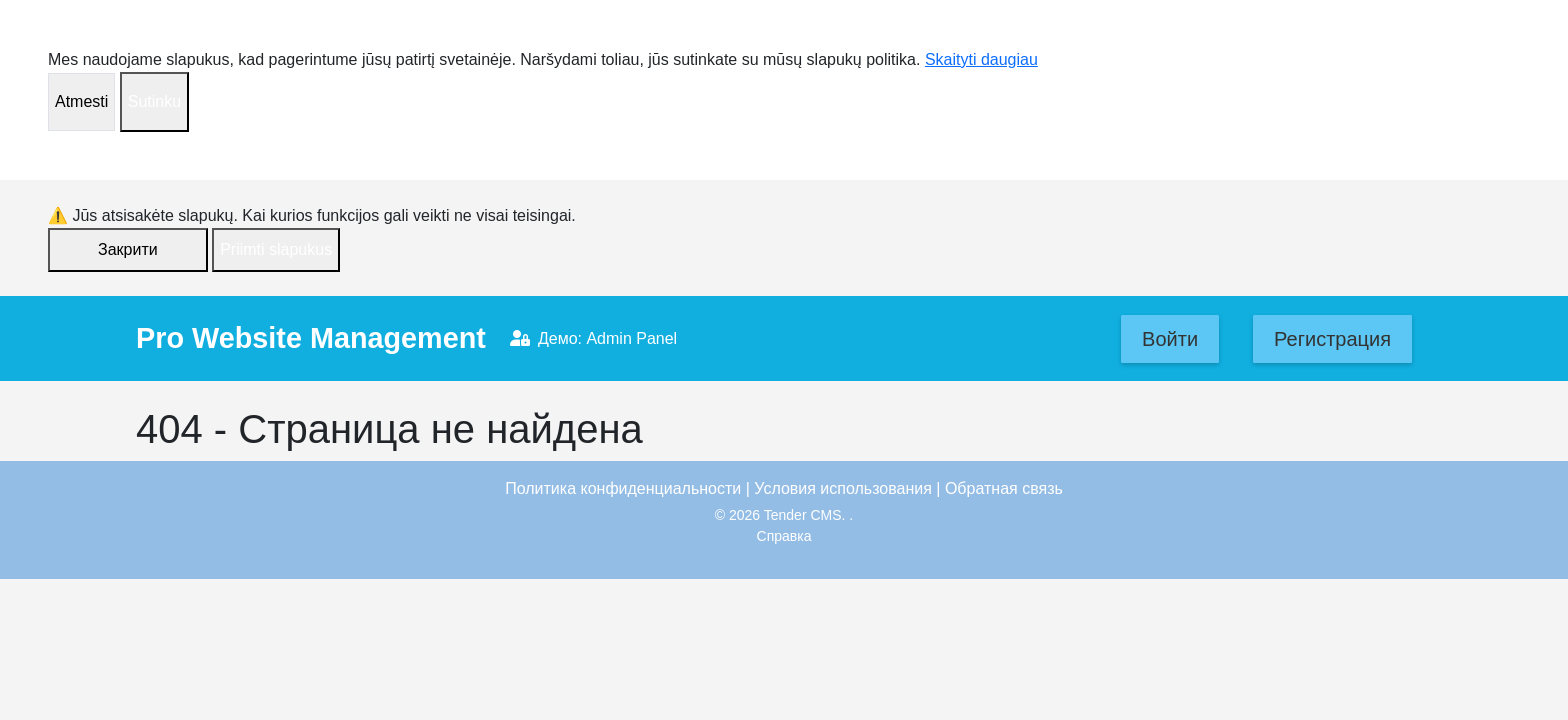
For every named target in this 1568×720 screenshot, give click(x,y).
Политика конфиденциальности (623, 488)
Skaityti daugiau (981, 59)
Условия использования (843, 488)
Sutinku (154, 101)
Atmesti (81, 101)
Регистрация (1332, 339)
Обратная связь (1004, 488)
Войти (1170, 339)
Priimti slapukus (276, 249)
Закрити (128, 249)
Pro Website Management (311, 338)
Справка (784, 536)
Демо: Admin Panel (593, 338)
